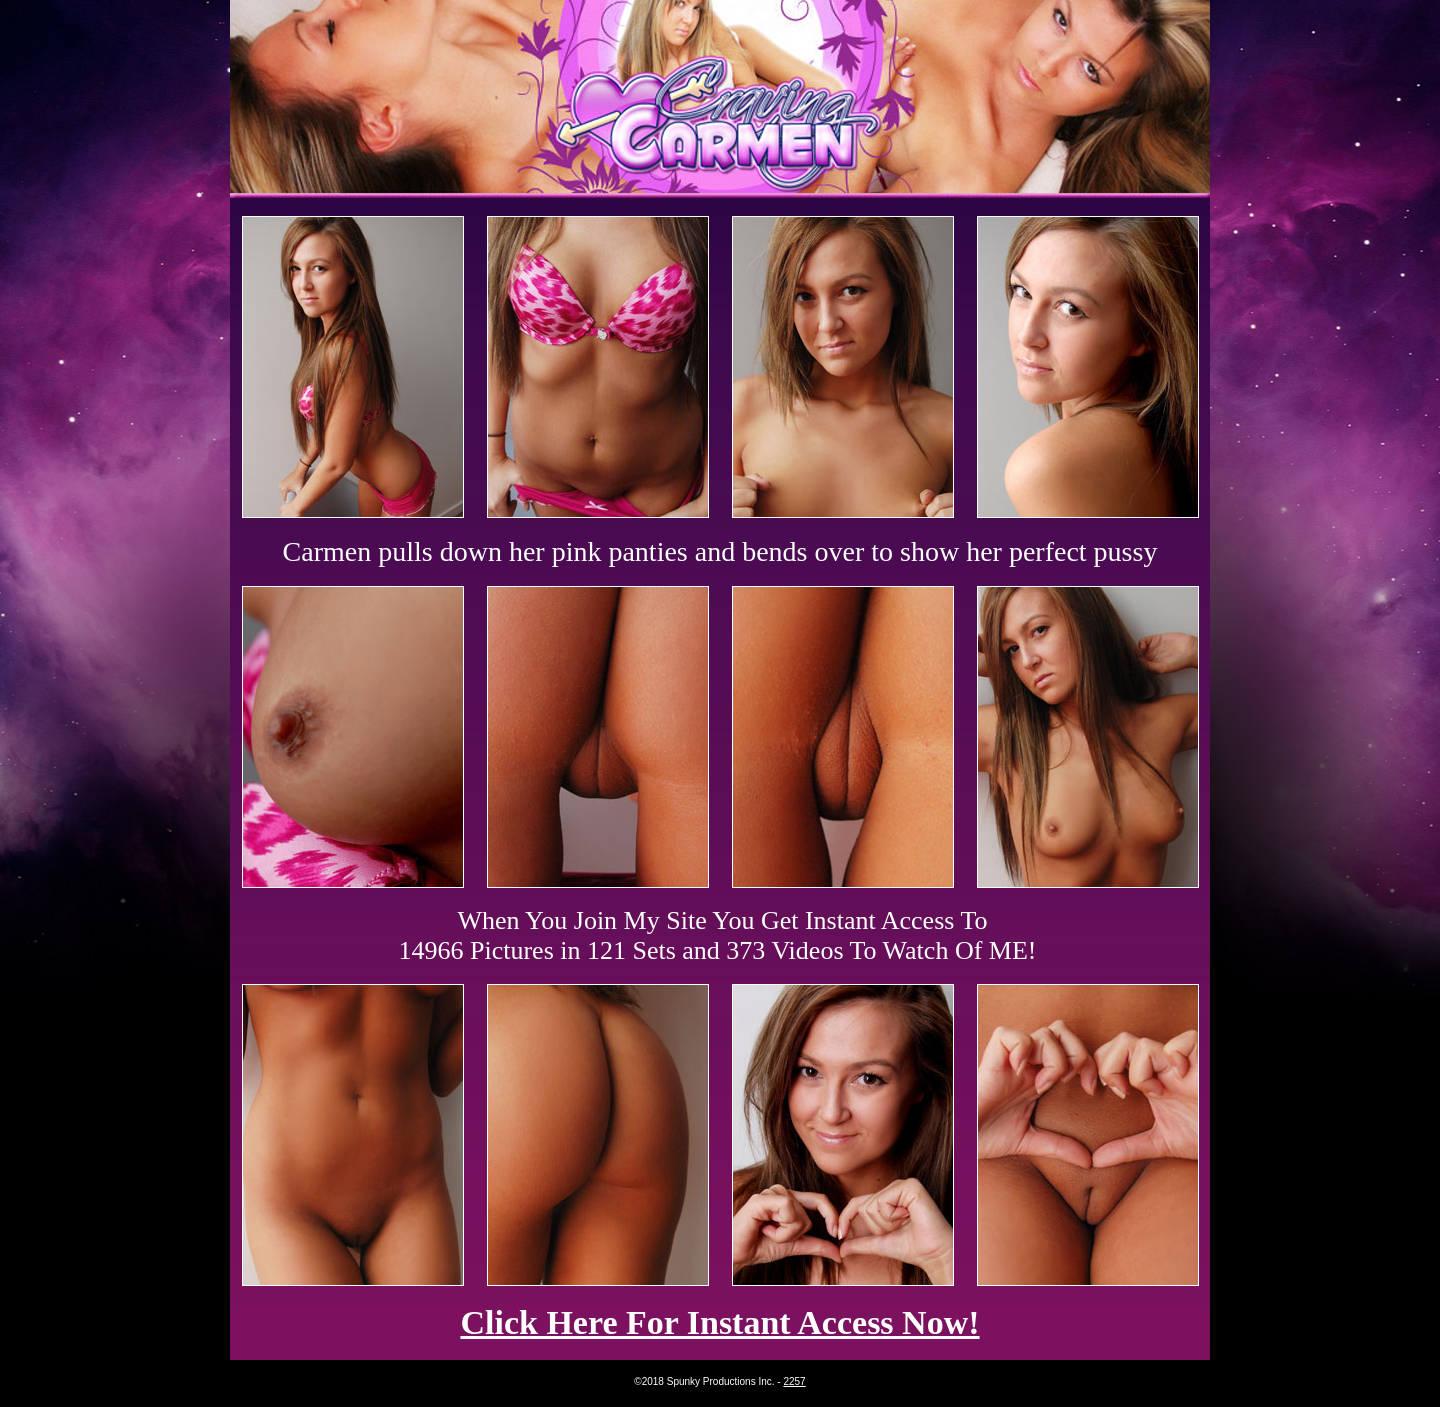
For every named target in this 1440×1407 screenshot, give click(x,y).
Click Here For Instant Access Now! (719, 1322)
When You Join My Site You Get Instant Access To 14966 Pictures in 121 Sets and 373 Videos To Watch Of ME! (718, 935)
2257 (794, 1381)
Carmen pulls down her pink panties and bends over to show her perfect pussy (720, 551)
